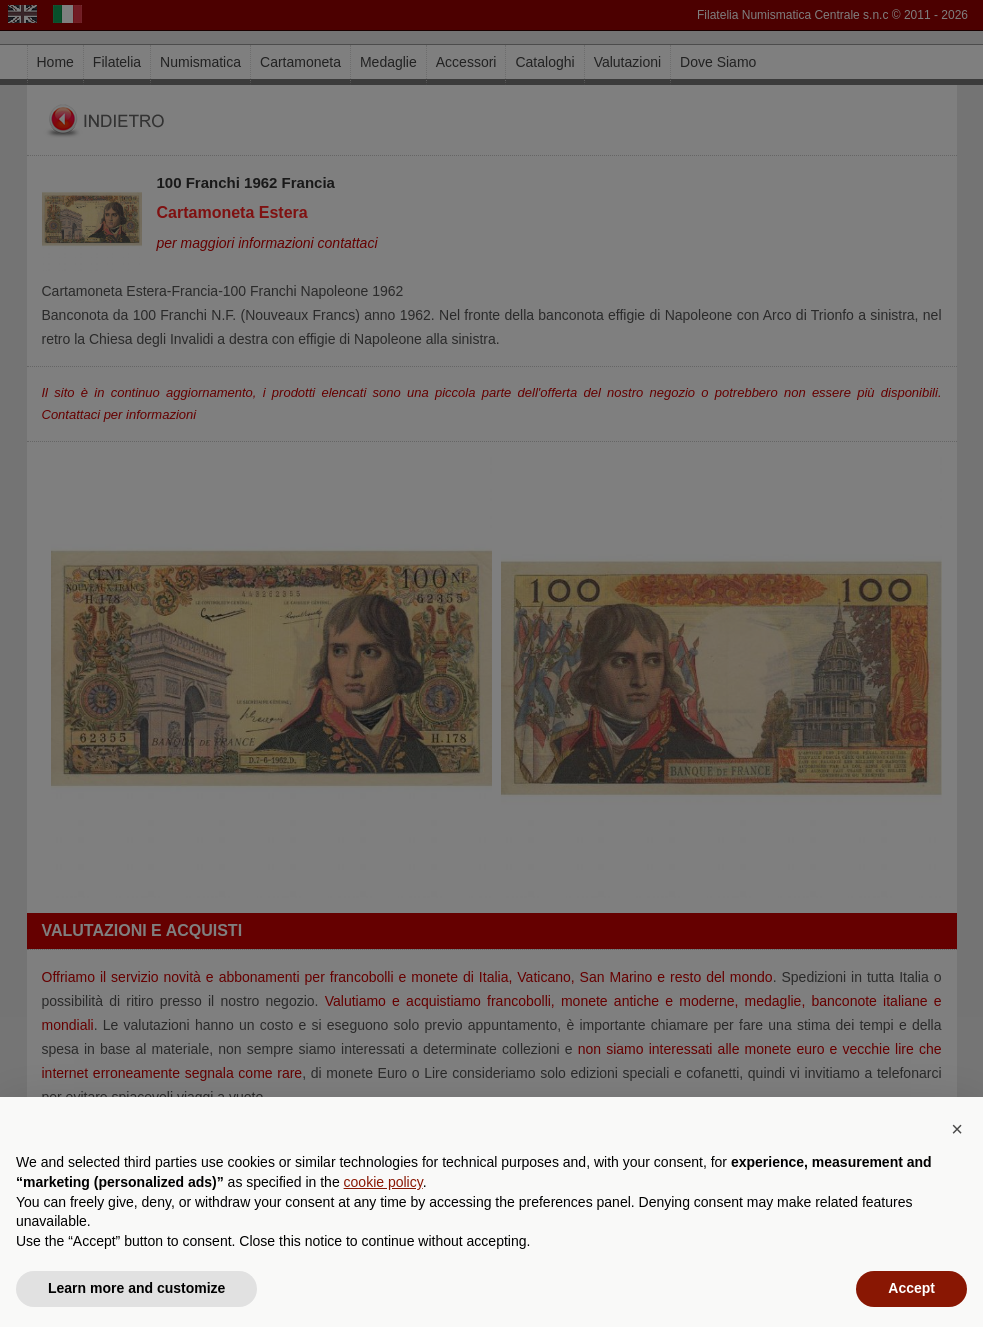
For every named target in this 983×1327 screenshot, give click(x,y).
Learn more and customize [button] (136, 1288)
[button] (957, 1129)
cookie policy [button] (383, 1182)
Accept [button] (911, 1288)
